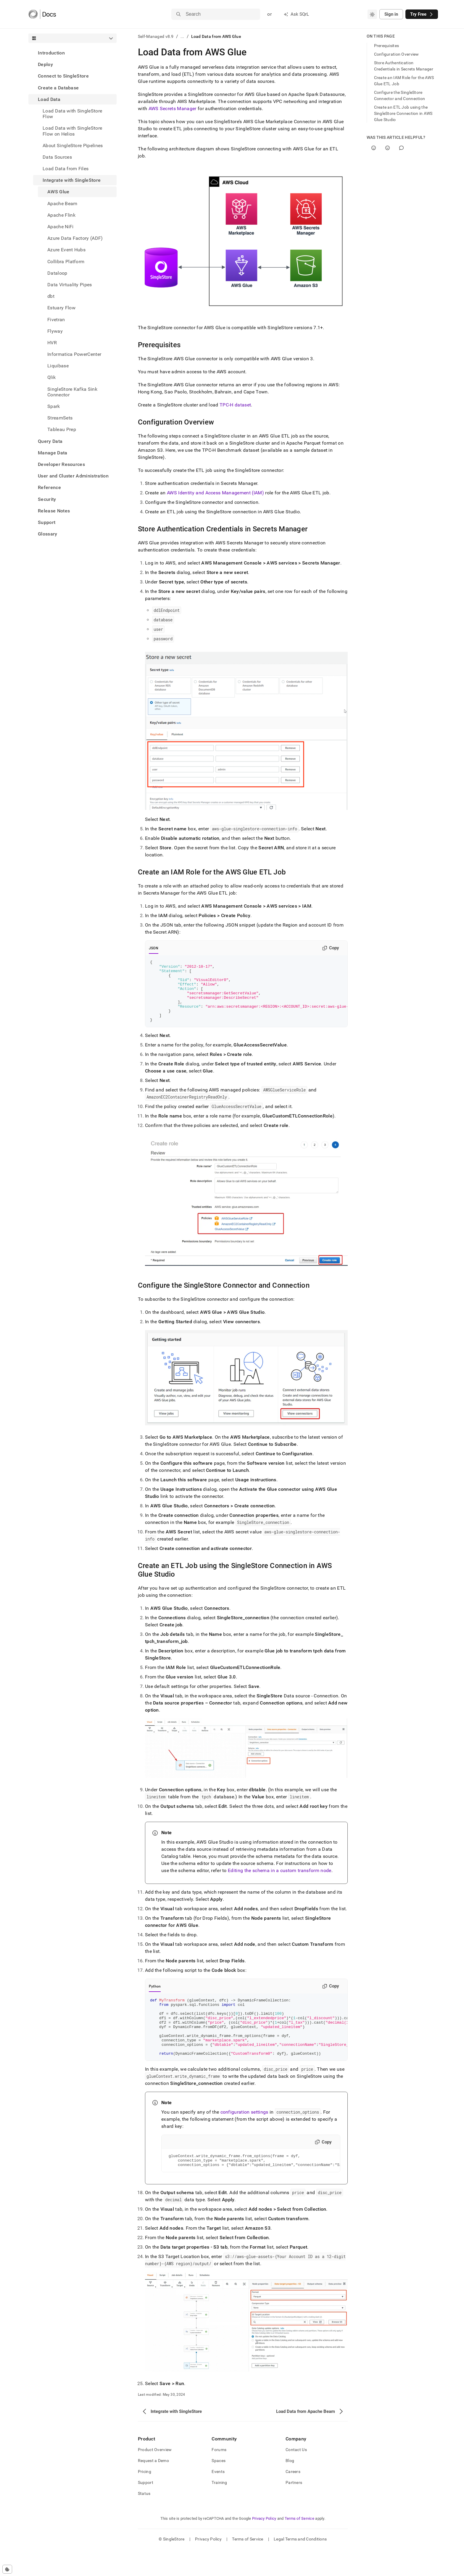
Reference (49, 487)
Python (155, 1999)
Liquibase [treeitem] (58, 366)
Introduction (51, 53)
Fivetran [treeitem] (56, 319)
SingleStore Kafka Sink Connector (72, 392)
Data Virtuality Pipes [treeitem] (69, 284)
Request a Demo (153, 2487)
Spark (53, 406)
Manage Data (52, 453)
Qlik (51, 377)
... (182, 36)
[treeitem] (72, 53)
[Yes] (374, 148)
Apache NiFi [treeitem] (60, 226)
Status (144, 2520)
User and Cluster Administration (73, 476)
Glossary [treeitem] (47, 534)
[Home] (42, 14)
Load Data (49, 99)
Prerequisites (386, 45)
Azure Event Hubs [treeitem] (66, 250)
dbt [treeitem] (50, 296)
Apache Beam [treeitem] (62, 203)
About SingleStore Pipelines (73, 145)
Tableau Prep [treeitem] (61, 429)
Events (218, 2498)
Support (46, 522)
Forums (219, 2476)
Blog (290, 2487)
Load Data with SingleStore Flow (72, 113)
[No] (387, 148)
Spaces (218, 2487)
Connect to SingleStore (63, 76)
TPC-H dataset (235, 405)
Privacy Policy (264, 2545)
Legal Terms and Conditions (300, 2565)
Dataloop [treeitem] (57, 273)
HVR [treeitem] (52, 342)
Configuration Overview (396, 54)
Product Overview (155, 2476)
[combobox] (372, 14)
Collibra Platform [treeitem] (65, 261)
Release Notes (54, 511)
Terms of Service (299, 2545)
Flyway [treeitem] (55, 331)
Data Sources (57, 157)
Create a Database (58, 88)
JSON (153, 948)
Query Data (50, 441)
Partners (294, 2509)
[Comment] (401, 148)
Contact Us (296, 2476)
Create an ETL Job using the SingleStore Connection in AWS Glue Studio (403, 113)
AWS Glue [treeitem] (58, 191)
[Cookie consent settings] (7, 2569)
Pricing (144, 2498)
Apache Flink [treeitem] (61, 215)
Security (47, 499)
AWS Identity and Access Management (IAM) (215, 493)
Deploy (45, 64)
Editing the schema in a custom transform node (279, 1883)
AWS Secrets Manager (172, 108)
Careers (293, 2498)
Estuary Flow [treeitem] (61, 308)
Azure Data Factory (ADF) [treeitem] (75, 238)
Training (219, 2509)
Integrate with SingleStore (72, 180)
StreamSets (59, 418)
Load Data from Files (65, 168)
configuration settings (244, 2136)
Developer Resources (61, 464)
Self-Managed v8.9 (156, 36)
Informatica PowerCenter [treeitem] (74, 354)
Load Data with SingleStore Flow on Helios (72, 130)
